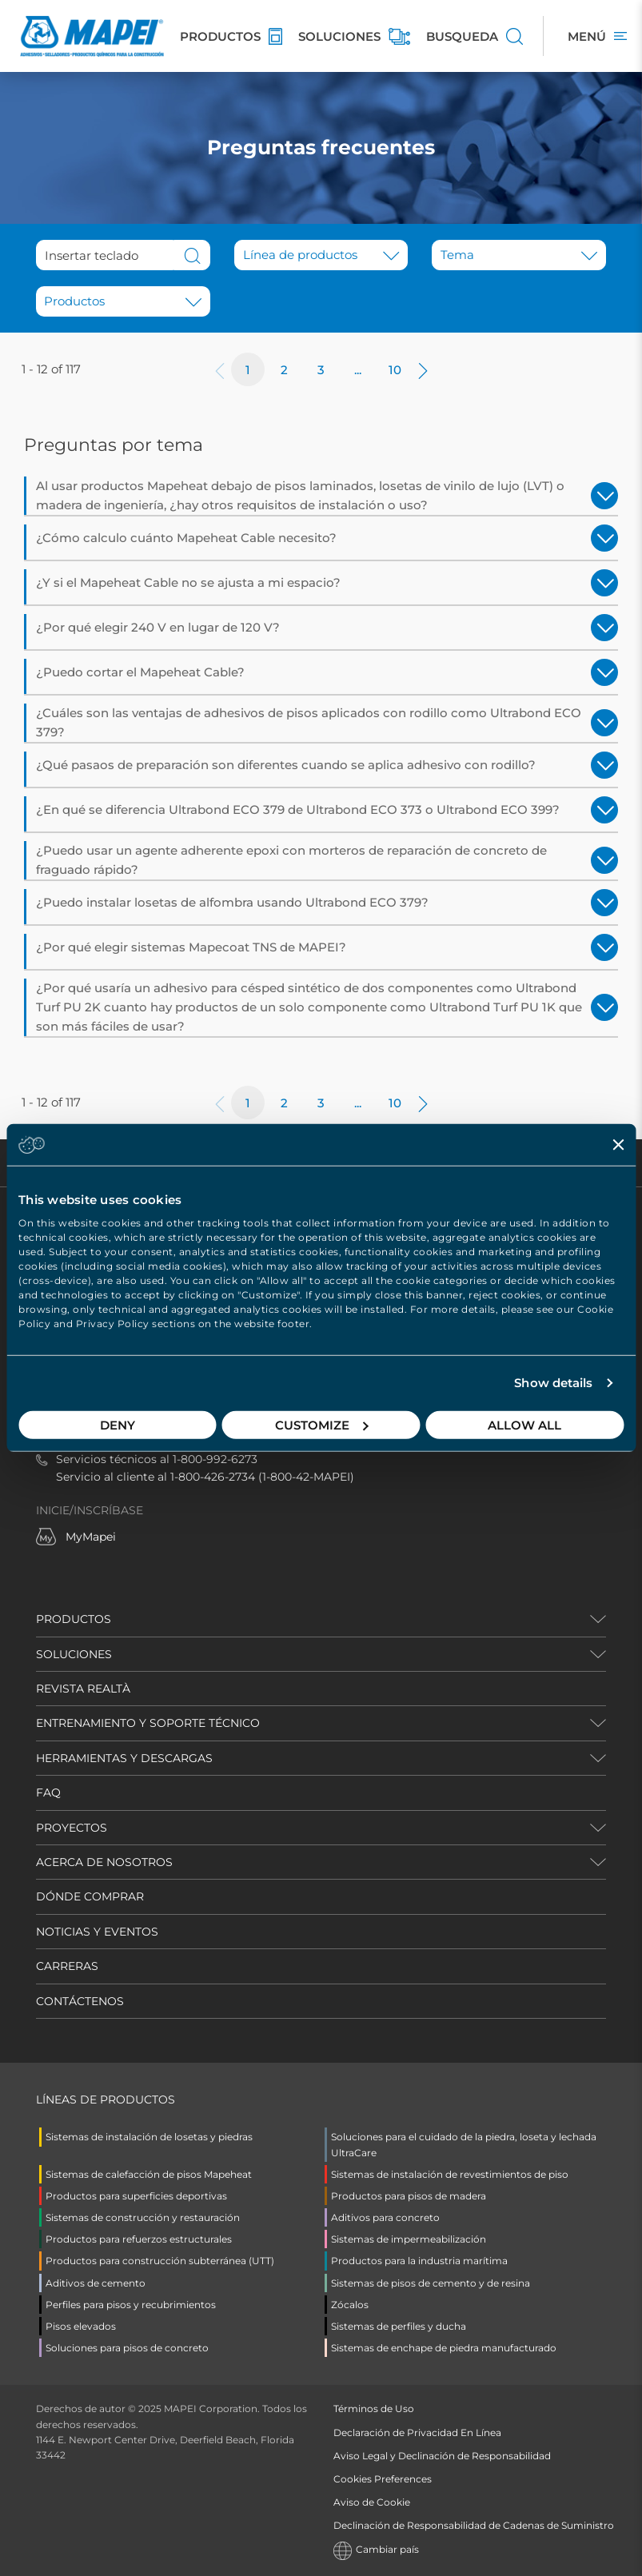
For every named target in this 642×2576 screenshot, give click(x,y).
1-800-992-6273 (215, 1459)
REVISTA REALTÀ (83, 1688)
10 (395, 369)
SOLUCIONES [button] (74, 1654)
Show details (553, 1382)
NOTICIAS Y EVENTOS (97, 1931)
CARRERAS (67, 1966)
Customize (322, 1424)
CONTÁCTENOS (80, 2001)
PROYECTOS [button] (71, 1827)
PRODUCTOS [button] (73, 1619)
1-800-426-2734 (212, 1476)
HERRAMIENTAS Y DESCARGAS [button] (124, 1758)
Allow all (524, 1424)
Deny (117, 1424)
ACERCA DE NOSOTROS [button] (104, 1862)
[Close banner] (618, 1144)
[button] (321, 255)
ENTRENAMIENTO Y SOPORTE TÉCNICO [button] (148, 1723)
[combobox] (119, 301)
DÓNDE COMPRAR (90, 1896)
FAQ (48, 1792)
